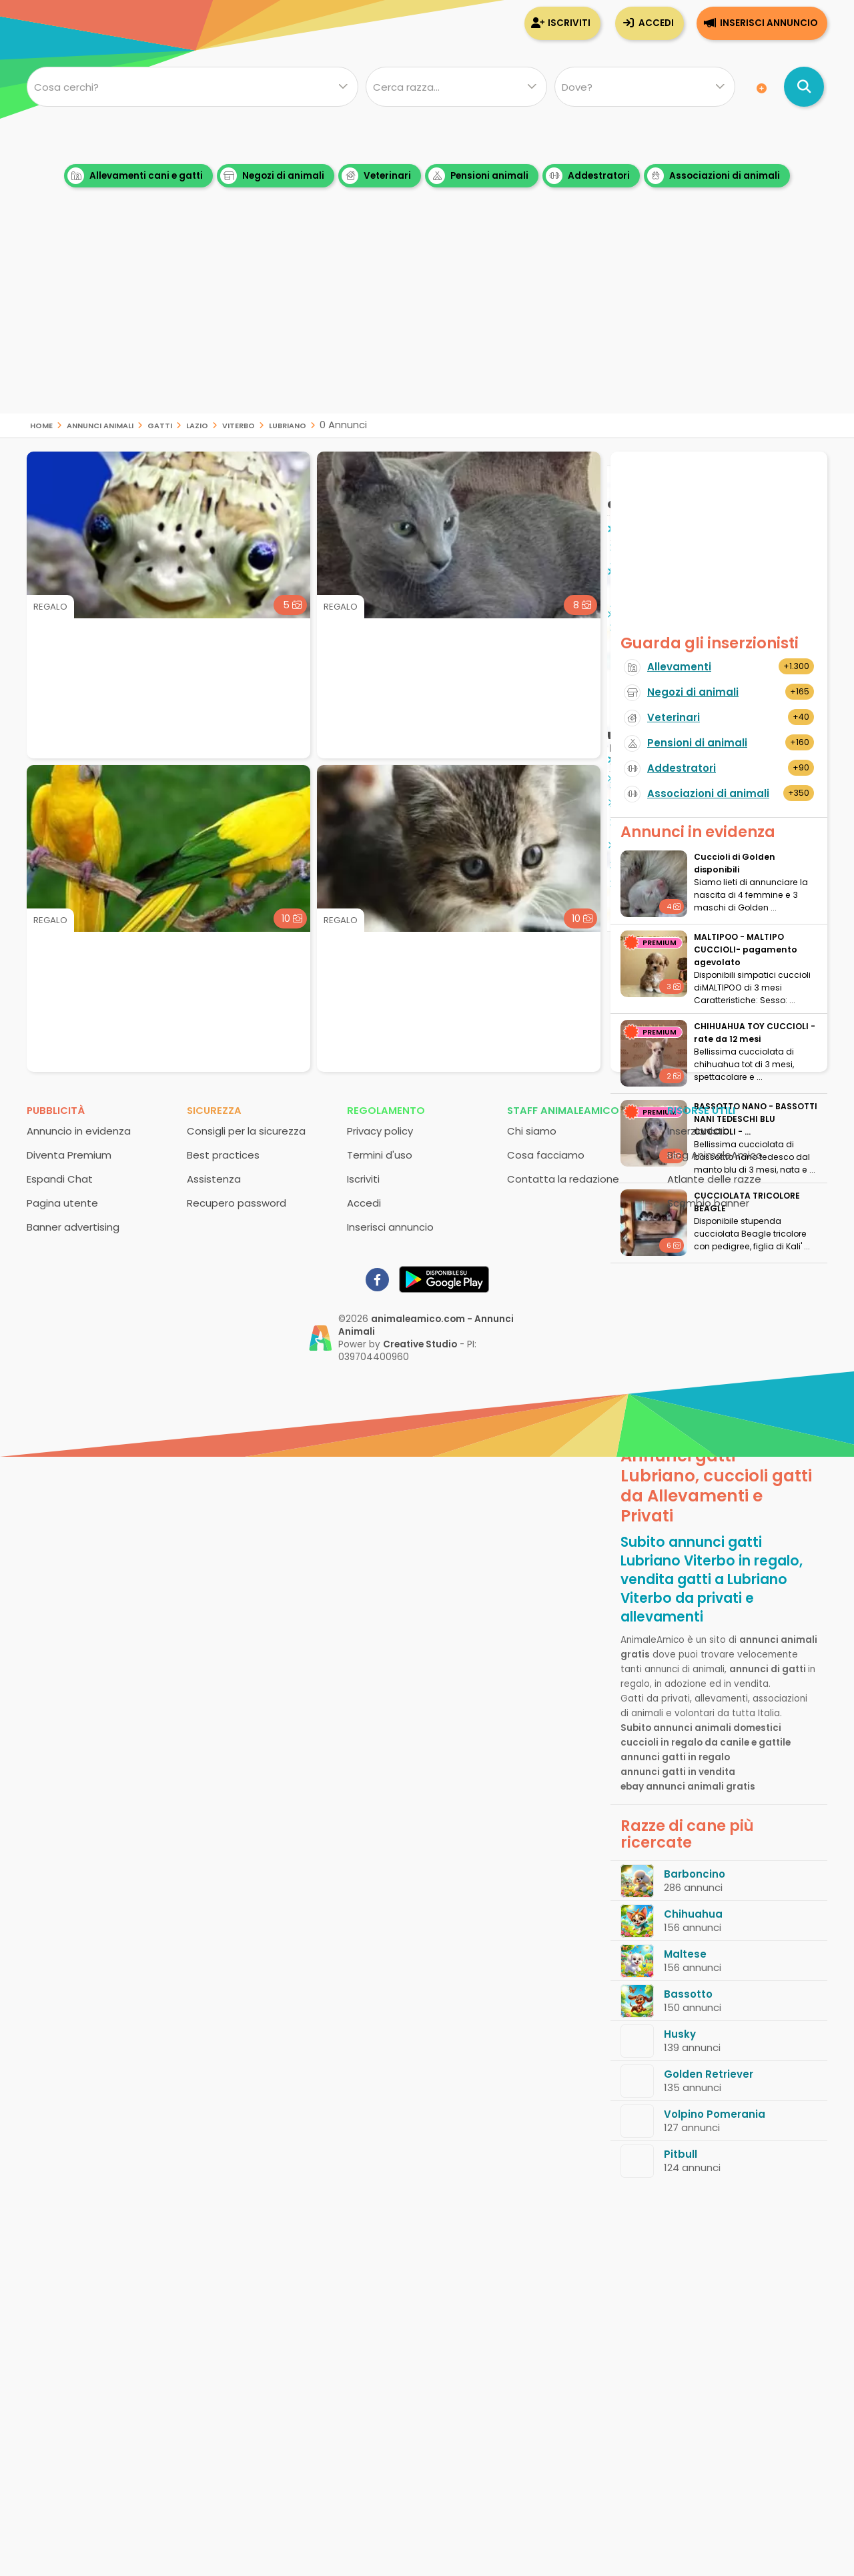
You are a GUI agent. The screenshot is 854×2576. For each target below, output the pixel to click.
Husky (680, 2034)
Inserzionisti (696, 1131)
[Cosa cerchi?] (192, 87)
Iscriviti (569, 23)
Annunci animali (100, 425)
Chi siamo (531, 1131)
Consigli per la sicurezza (246, 1131)
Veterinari (376, 175)
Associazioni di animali (713, 175)
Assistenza (214, 1179)
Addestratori (588, 175)
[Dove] (644, 87)
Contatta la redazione (563, 1179)
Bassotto (688, 1994)
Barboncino (694, 1874)
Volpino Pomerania (714, 2114)
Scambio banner (708, 1203)
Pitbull (680, 2154)
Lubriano (287, 425)
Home (41, 425)
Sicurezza (214, 1110)
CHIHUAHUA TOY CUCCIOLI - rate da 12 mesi (754, 1033)
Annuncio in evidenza (79, 1131)
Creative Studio (420, 1344)
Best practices (223, 1155)
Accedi (656, 23)
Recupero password (236, 1203)
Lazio (197, 425)
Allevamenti (679, 667)
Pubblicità (56, 1110)
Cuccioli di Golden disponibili (734, 863)
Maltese (685, 1954)
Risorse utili (701, 1110)
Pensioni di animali (697, 743)
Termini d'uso (379, 1155)
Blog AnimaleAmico (715, 1155)
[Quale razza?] (456, 87)
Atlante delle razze (714, 1179)
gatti (159, 425)
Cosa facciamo (545, 1155)
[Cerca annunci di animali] (804, 87)
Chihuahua (693, 1914)
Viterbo (238, 425)
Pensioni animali (478, 175)
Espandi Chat (60, 1179)
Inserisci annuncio (768, 23)
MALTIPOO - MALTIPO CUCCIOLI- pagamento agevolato (745, 949)
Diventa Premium (69, 1155)
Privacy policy (380, 1131)
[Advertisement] (427, 320)
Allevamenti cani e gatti (135, 175)
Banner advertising (73, 1227)
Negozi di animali (272, 175)
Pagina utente (62, 1203)
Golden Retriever (708, 2074)
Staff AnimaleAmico (563, 1110)
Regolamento (386, 1110)
